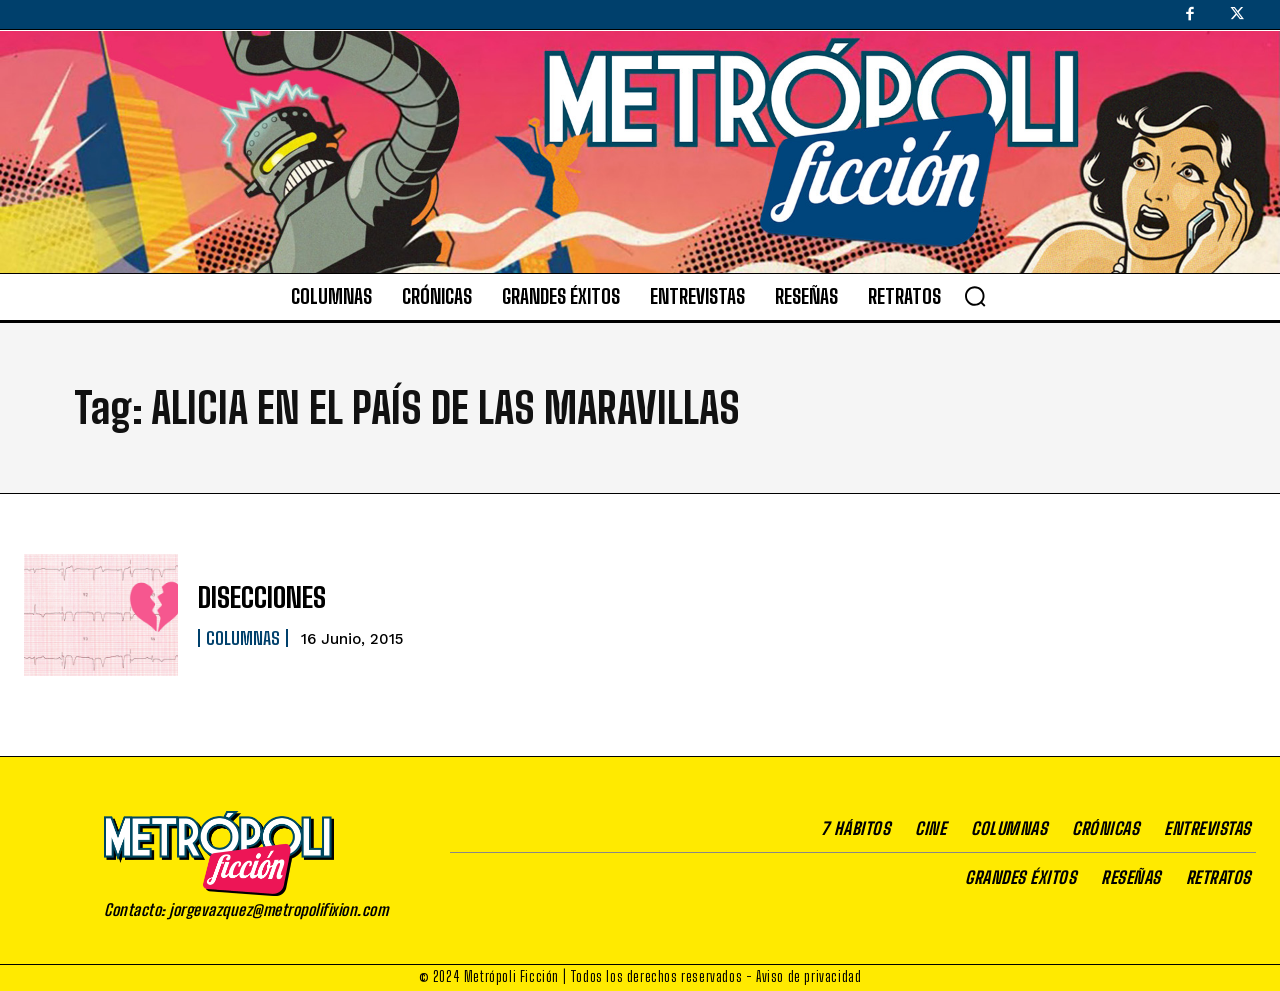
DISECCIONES (255, 597)
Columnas (243, 636)
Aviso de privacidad (808, 976)
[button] (975, 296)
